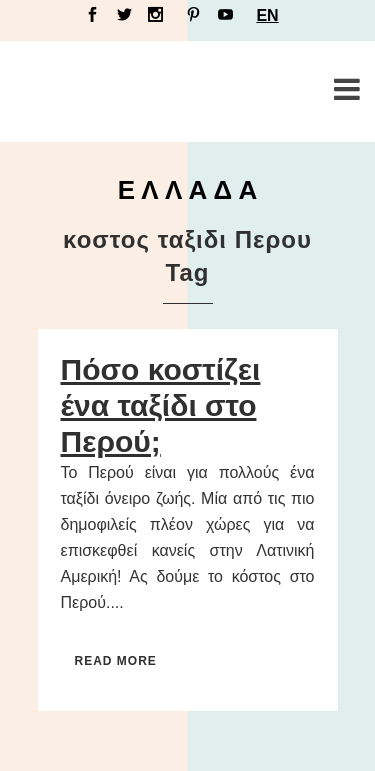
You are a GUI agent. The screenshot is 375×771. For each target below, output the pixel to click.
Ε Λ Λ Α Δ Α (188, 190)
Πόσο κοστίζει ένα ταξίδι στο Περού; (161, 405)
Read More (116, 661)
